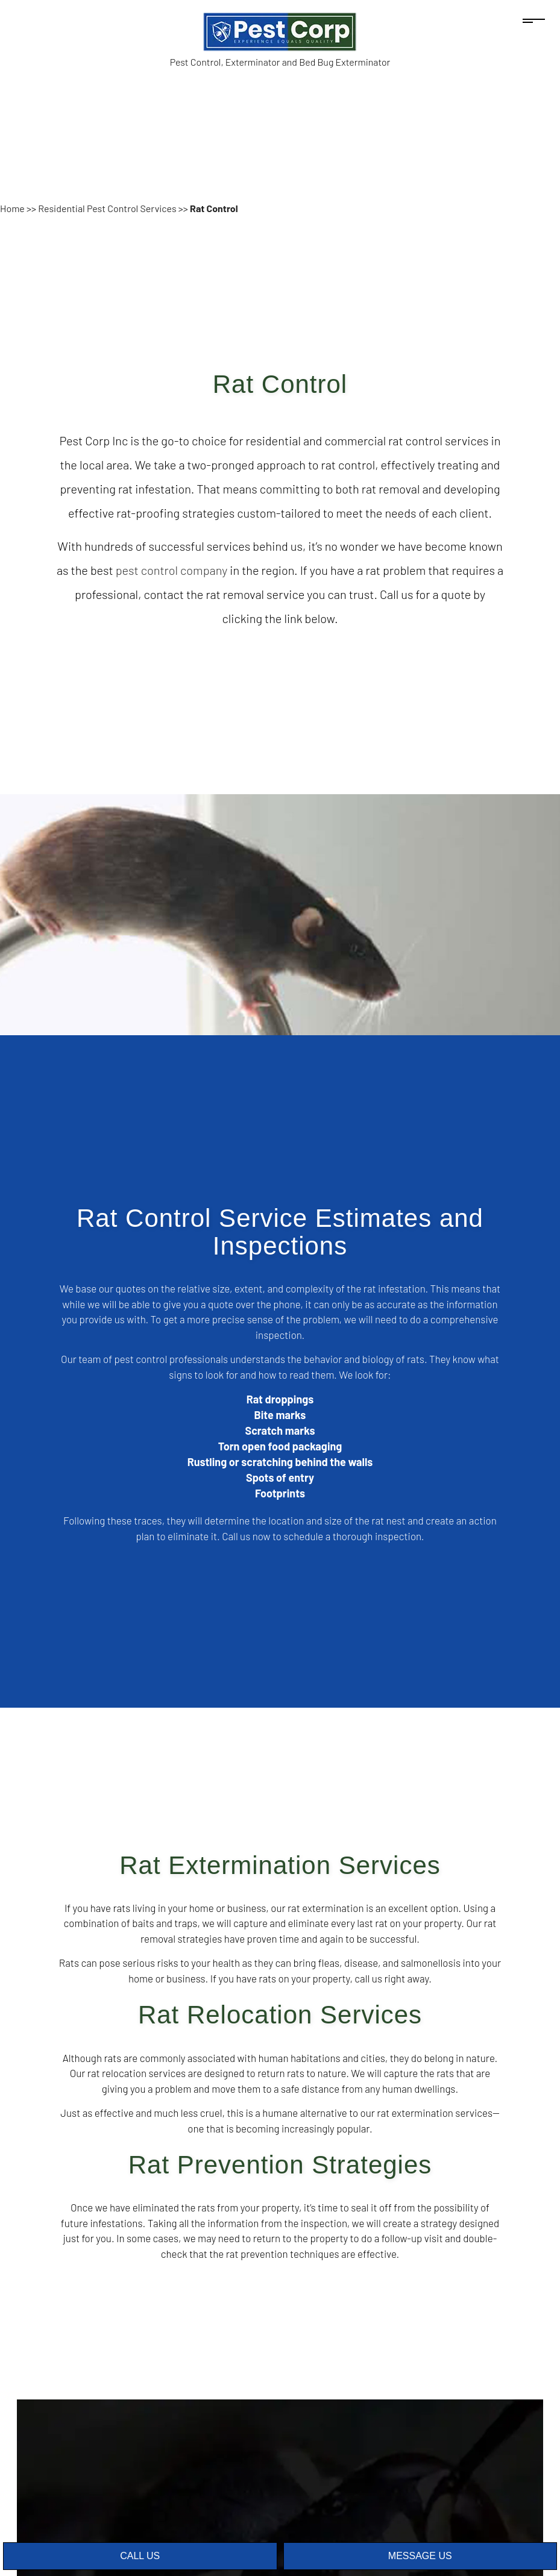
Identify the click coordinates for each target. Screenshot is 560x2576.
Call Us (140, 2556)
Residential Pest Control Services (107, 208)
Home (12, 208)
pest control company (172, 570)
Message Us (420, 2556)
